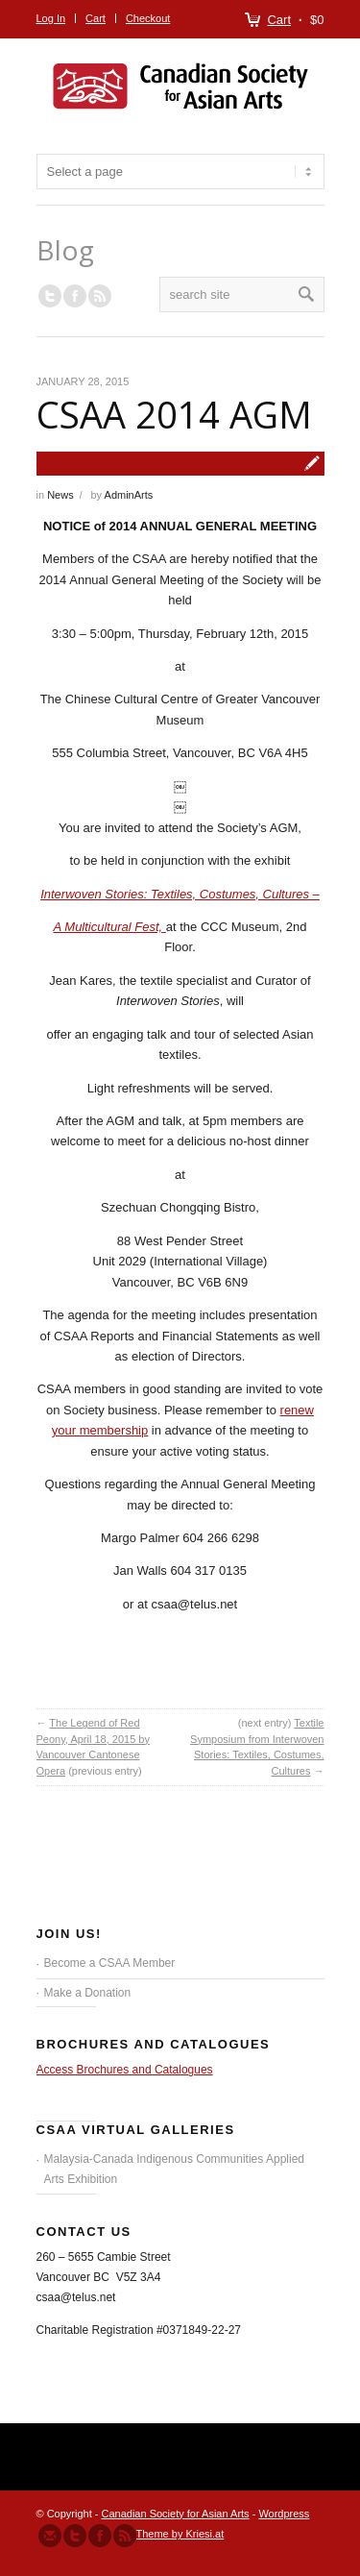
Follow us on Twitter (49, 295)
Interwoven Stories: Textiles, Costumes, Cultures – (180, 894)
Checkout (148, 18)
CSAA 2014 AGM (174, 414)
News (60, 495)
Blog (65, 250)
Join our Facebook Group (74, 295)
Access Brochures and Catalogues (124, 2069)
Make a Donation (88, 1992)
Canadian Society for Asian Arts (176, 2513)
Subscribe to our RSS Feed (124, 2535)
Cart (279, 19)
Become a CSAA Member (110, 1963)
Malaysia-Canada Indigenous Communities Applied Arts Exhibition (174, 2169)
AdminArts (129, 495)
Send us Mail (49, 2535)
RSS (99, 295)
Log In (51, 18)
